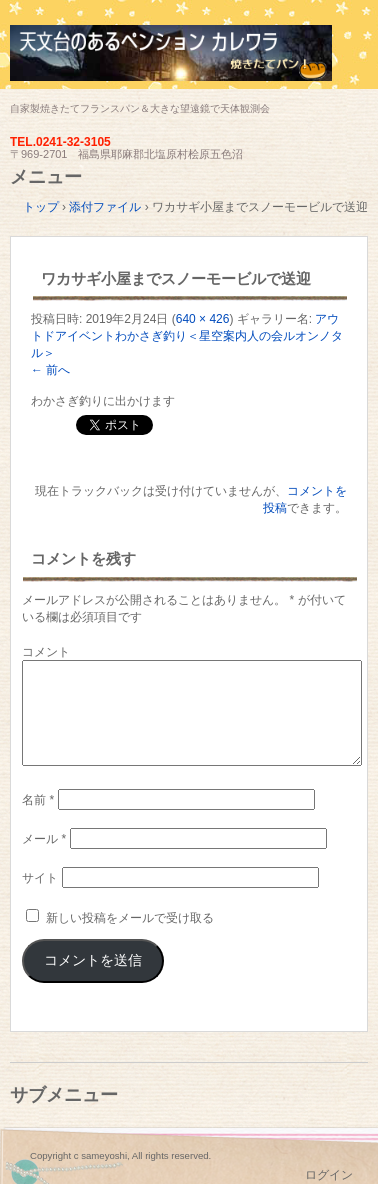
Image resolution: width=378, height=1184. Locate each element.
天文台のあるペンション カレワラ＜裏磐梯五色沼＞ (189, 62)
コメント (46, 652)
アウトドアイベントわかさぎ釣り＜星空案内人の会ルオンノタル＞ (187, 336)
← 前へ (50, 370)
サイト (40, 878)
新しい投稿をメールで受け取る (130, 918)
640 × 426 (203, 319)
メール (44, 839)
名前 (38, 800)
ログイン (329, 1175)
